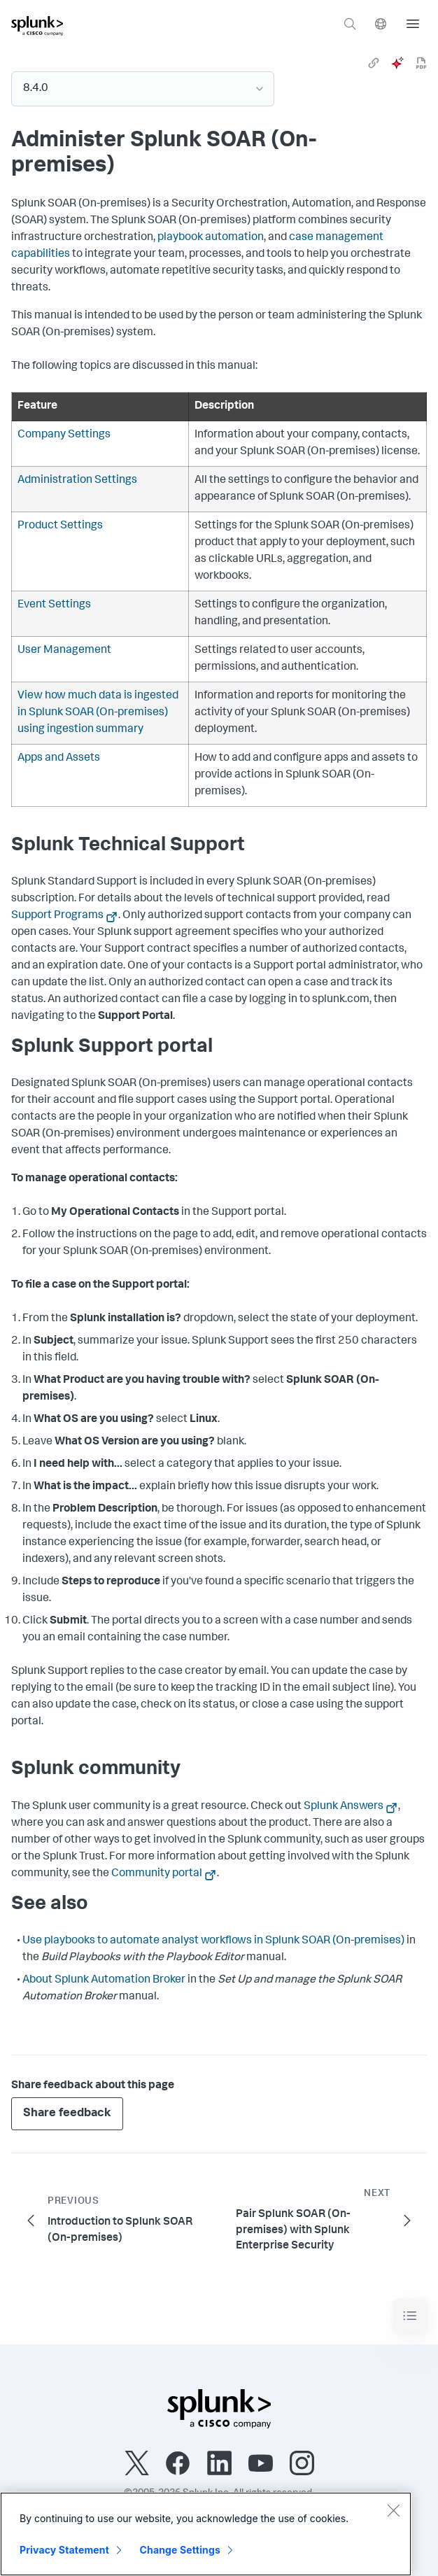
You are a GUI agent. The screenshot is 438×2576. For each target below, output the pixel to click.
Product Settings (60, 526)
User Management (64, 650)
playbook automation (210, 238)
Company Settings (64, 435)
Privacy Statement (64, 2550)
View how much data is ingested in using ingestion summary (97, 713)
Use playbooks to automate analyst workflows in (213, 1941)
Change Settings (180, 2550)
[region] (205, 2534)
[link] (373, 63)
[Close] (393, 2510)
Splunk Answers (343, 1807)
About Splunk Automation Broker (103, 1980)
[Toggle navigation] (410, 2316)
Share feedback (67, 2114)
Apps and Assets (58, 758)
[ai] (397, 63)
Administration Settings (77, 480)
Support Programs (57, 916)
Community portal (156, 1874)
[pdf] (421, 63)
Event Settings (54, 605)
